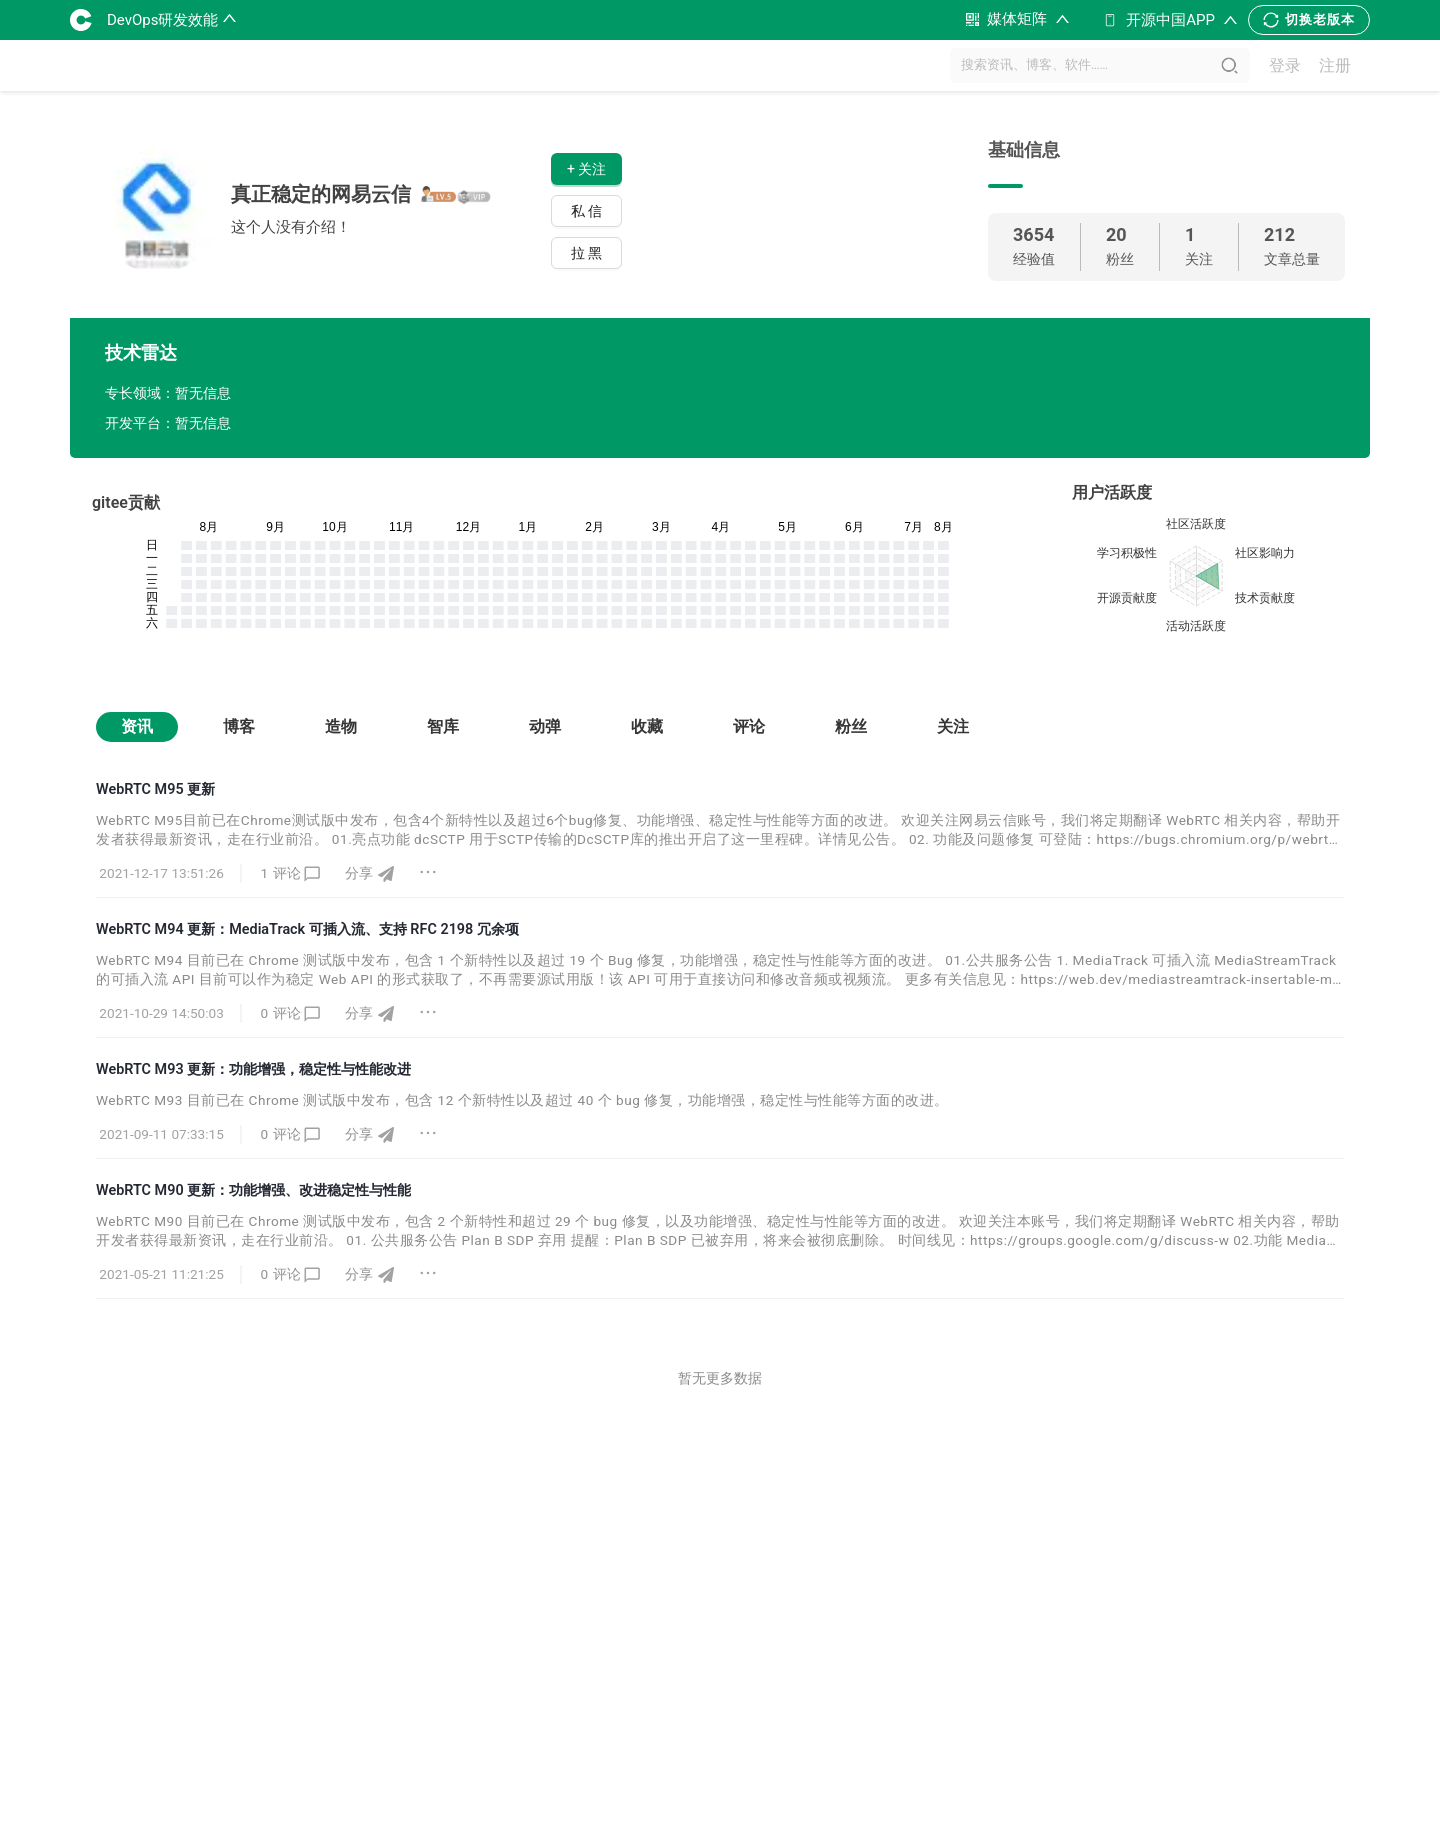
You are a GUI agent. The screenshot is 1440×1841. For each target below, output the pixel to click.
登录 (1285, 65)
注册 (1335, 65)
